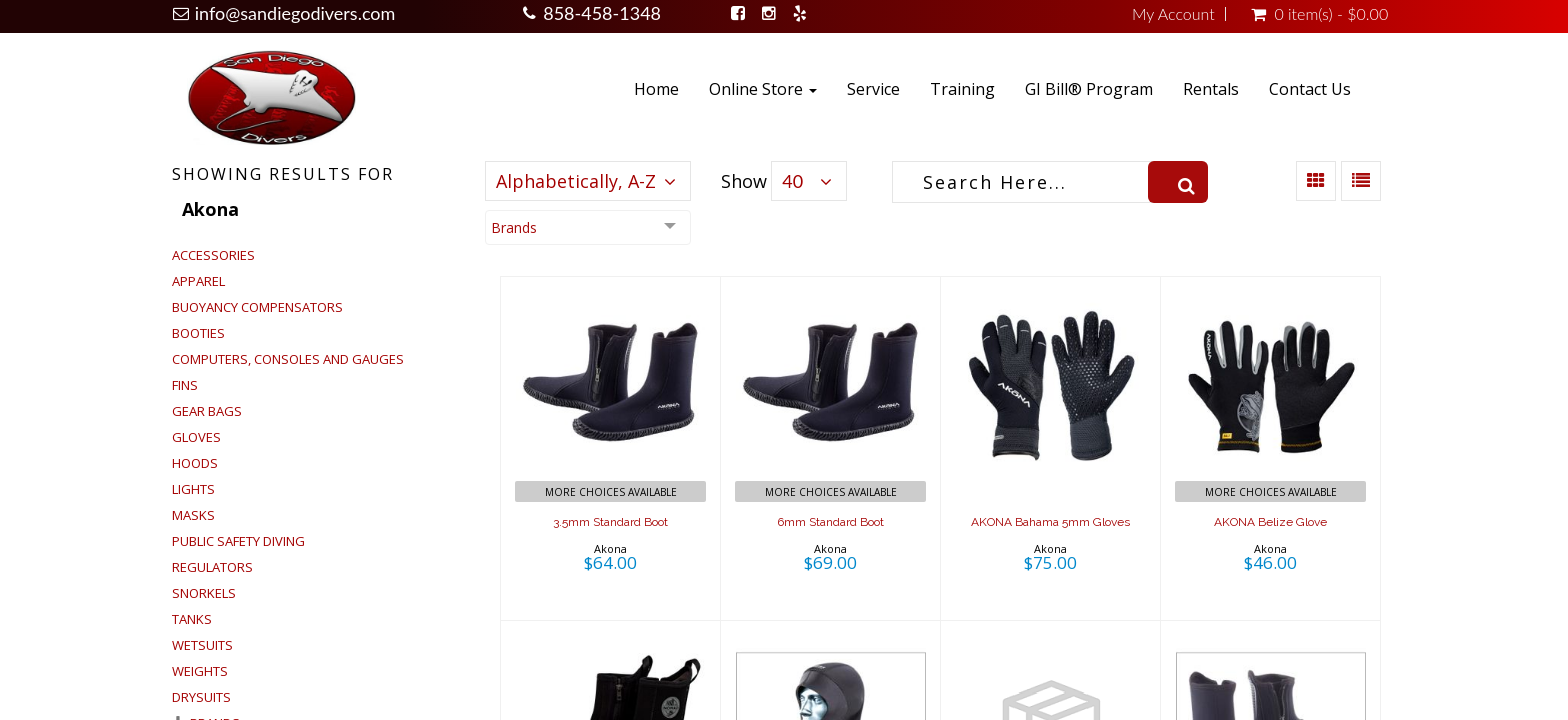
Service (873, 89)
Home (656, 89)
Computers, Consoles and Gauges (288, 359)
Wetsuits (202, 645)
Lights (193, 489)
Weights (200, 671)
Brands (514, 227)
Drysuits (201, 697)
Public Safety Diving (238, 541)
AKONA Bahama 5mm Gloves (1050, 522)
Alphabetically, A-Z (576, 181)
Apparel (198, 281)
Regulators (212, 567)
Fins (185, 385)
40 (792, 181)
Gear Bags (207, 411)
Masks (193, 515)
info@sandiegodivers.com (295, 13)
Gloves (196, 437)
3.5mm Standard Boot (610, 522)
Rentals (1211, 89)
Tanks (192, 619)
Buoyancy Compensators (257, 307)
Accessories (213, 255)
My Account (1173, 14)
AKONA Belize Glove (1270, 522)
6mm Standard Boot (830, 522)
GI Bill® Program (1089, 89)
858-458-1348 (602, 13)
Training (962, 89)
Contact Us (1310, 89)
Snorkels (204, 593)
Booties (198, 333)
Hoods (195, 463)
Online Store (763, 89)
